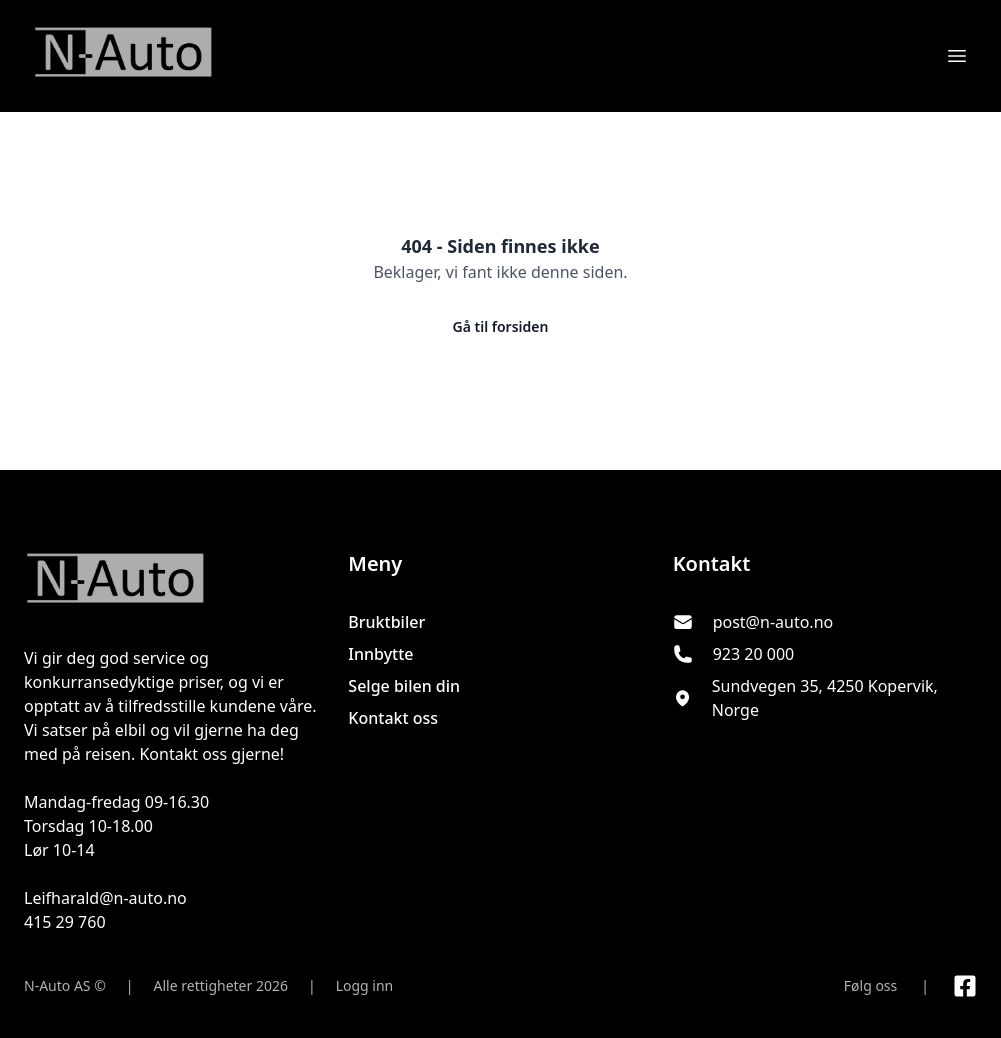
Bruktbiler (386, 622)
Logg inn (365, 985)
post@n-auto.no (773, 622)
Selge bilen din (404, 686)
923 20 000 (754, 654)
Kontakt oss (393, 718)
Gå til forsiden (501, 326)
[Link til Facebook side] (965, 986)
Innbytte (380, 654)
